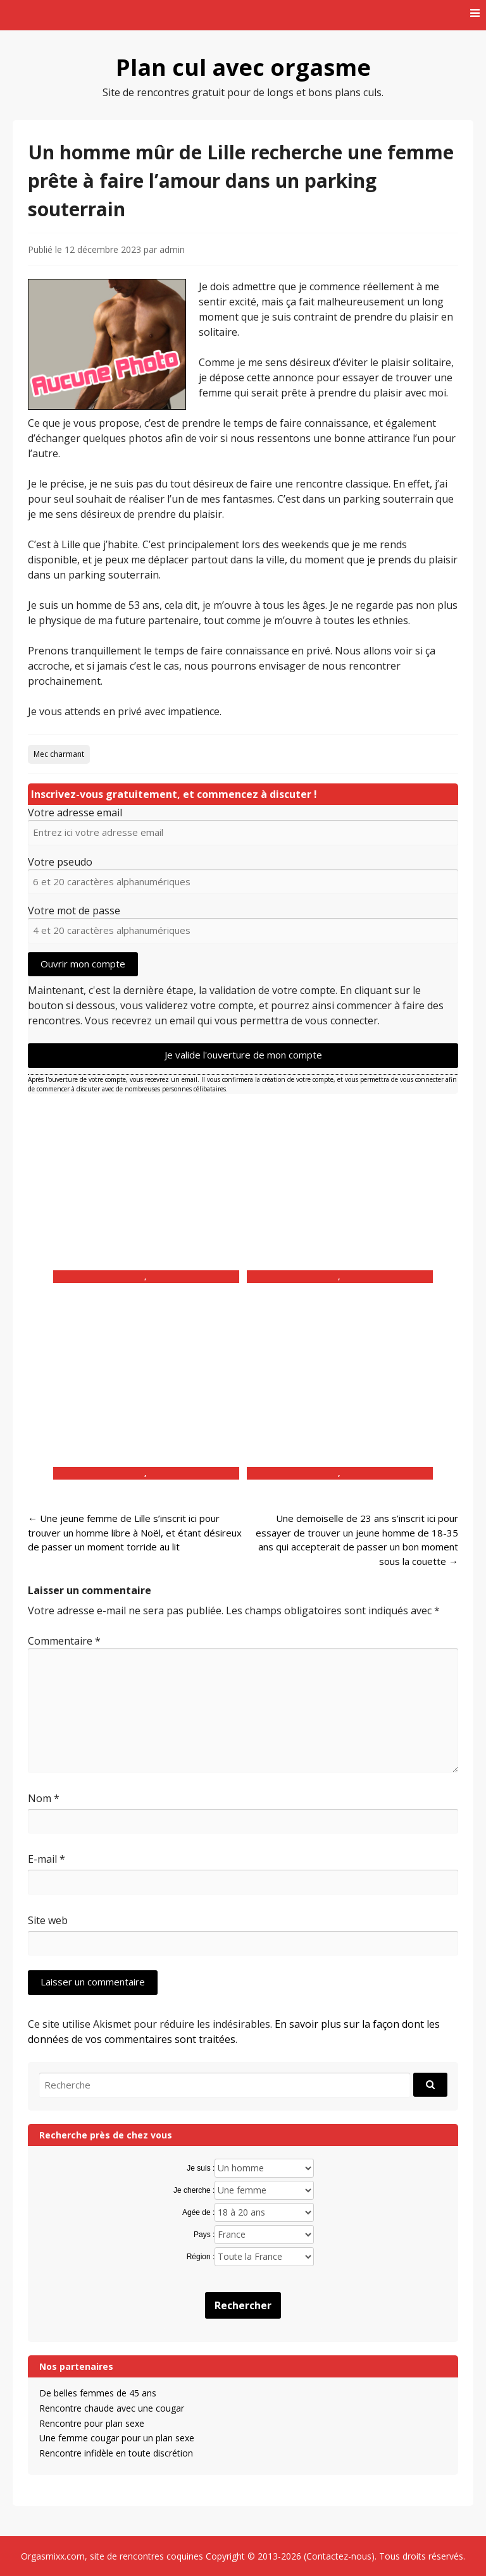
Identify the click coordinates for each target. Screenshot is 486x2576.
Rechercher (243, 2305)
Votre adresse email (75, 812)
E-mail (46, 1859)
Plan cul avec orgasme (243, 67)
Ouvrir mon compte (82, 963)
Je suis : (201, 2168)
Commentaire (64, 1641)
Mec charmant (59, 754)
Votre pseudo (60, 862)
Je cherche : (194, 2190)
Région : (201, 2256)
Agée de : (198, 2212)
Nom (43, 1798)
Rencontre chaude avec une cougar (111, 2408)
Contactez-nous (338, 2556)
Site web (48, 1920)
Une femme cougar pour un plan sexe (116, 2438)
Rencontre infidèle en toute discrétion (116, 2453)
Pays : (204, 2234)
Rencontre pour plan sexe (91, 2423)
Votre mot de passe (74, 910)
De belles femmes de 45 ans (97, 2393)
